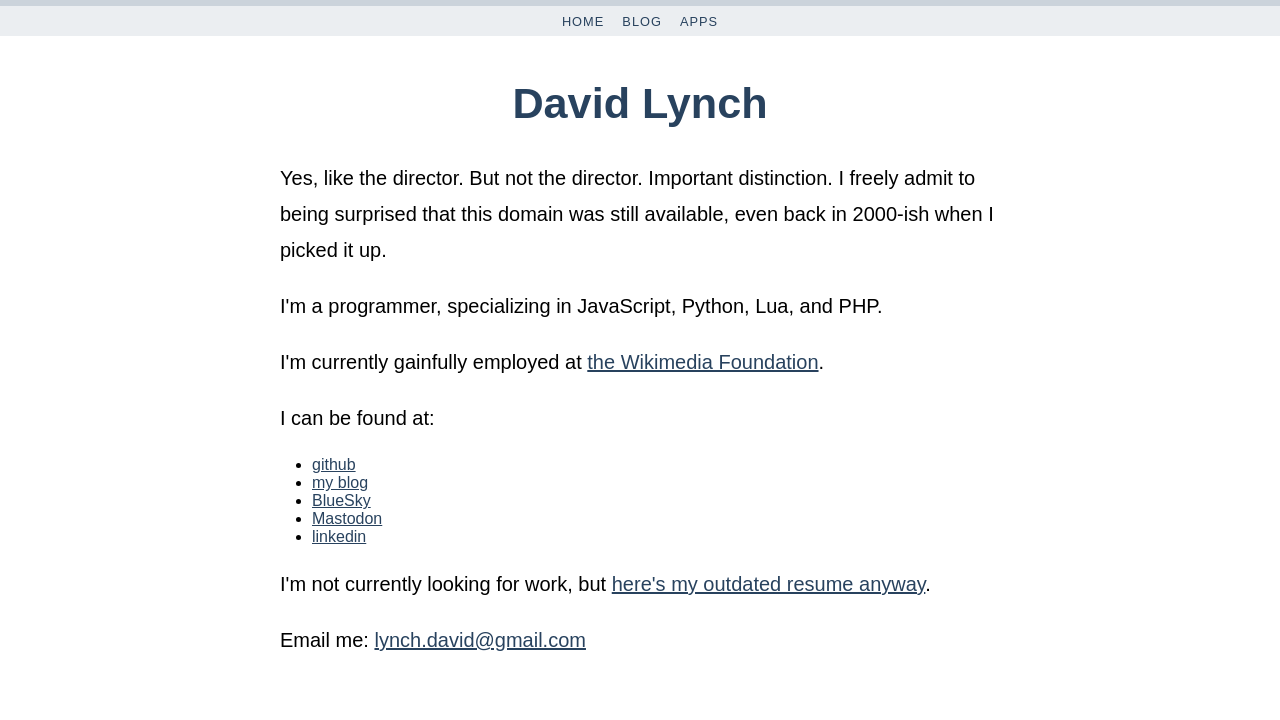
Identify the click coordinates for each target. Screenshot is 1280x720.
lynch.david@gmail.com (480, 640)
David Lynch (639, 103)
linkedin (339, 536)
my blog (340, 482)
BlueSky (341, 500)
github (334, 464)
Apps (699, 21)
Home (583, 21)
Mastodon (347, 518)
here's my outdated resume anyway (769, 584)
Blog (642, 21)
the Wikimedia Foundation (702, 362)
